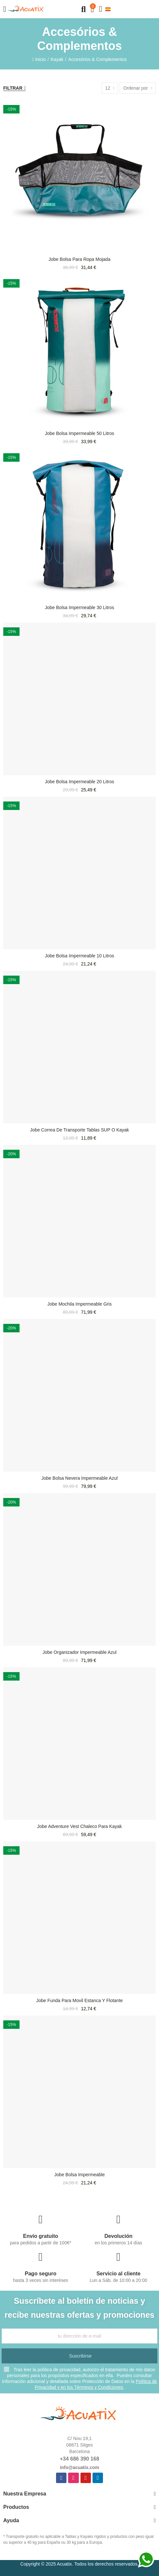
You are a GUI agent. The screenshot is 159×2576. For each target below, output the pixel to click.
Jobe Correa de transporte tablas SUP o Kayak (79, 1129)
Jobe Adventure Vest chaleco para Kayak (79, 1826)
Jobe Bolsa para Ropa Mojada (79, 259)
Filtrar (12, 88)
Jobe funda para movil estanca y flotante (79, 2000)
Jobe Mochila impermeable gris (79, 1304)
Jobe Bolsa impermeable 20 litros (79, 781)
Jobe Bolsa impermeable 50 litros (79, 433)
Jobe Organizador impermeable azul (79, 1652)
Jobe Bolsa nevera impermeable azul (79, 1478)
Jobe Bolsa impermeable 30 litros (79, 607)
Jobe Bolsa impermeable (79, 2174)
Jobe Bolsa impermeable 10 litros (79, 955)
